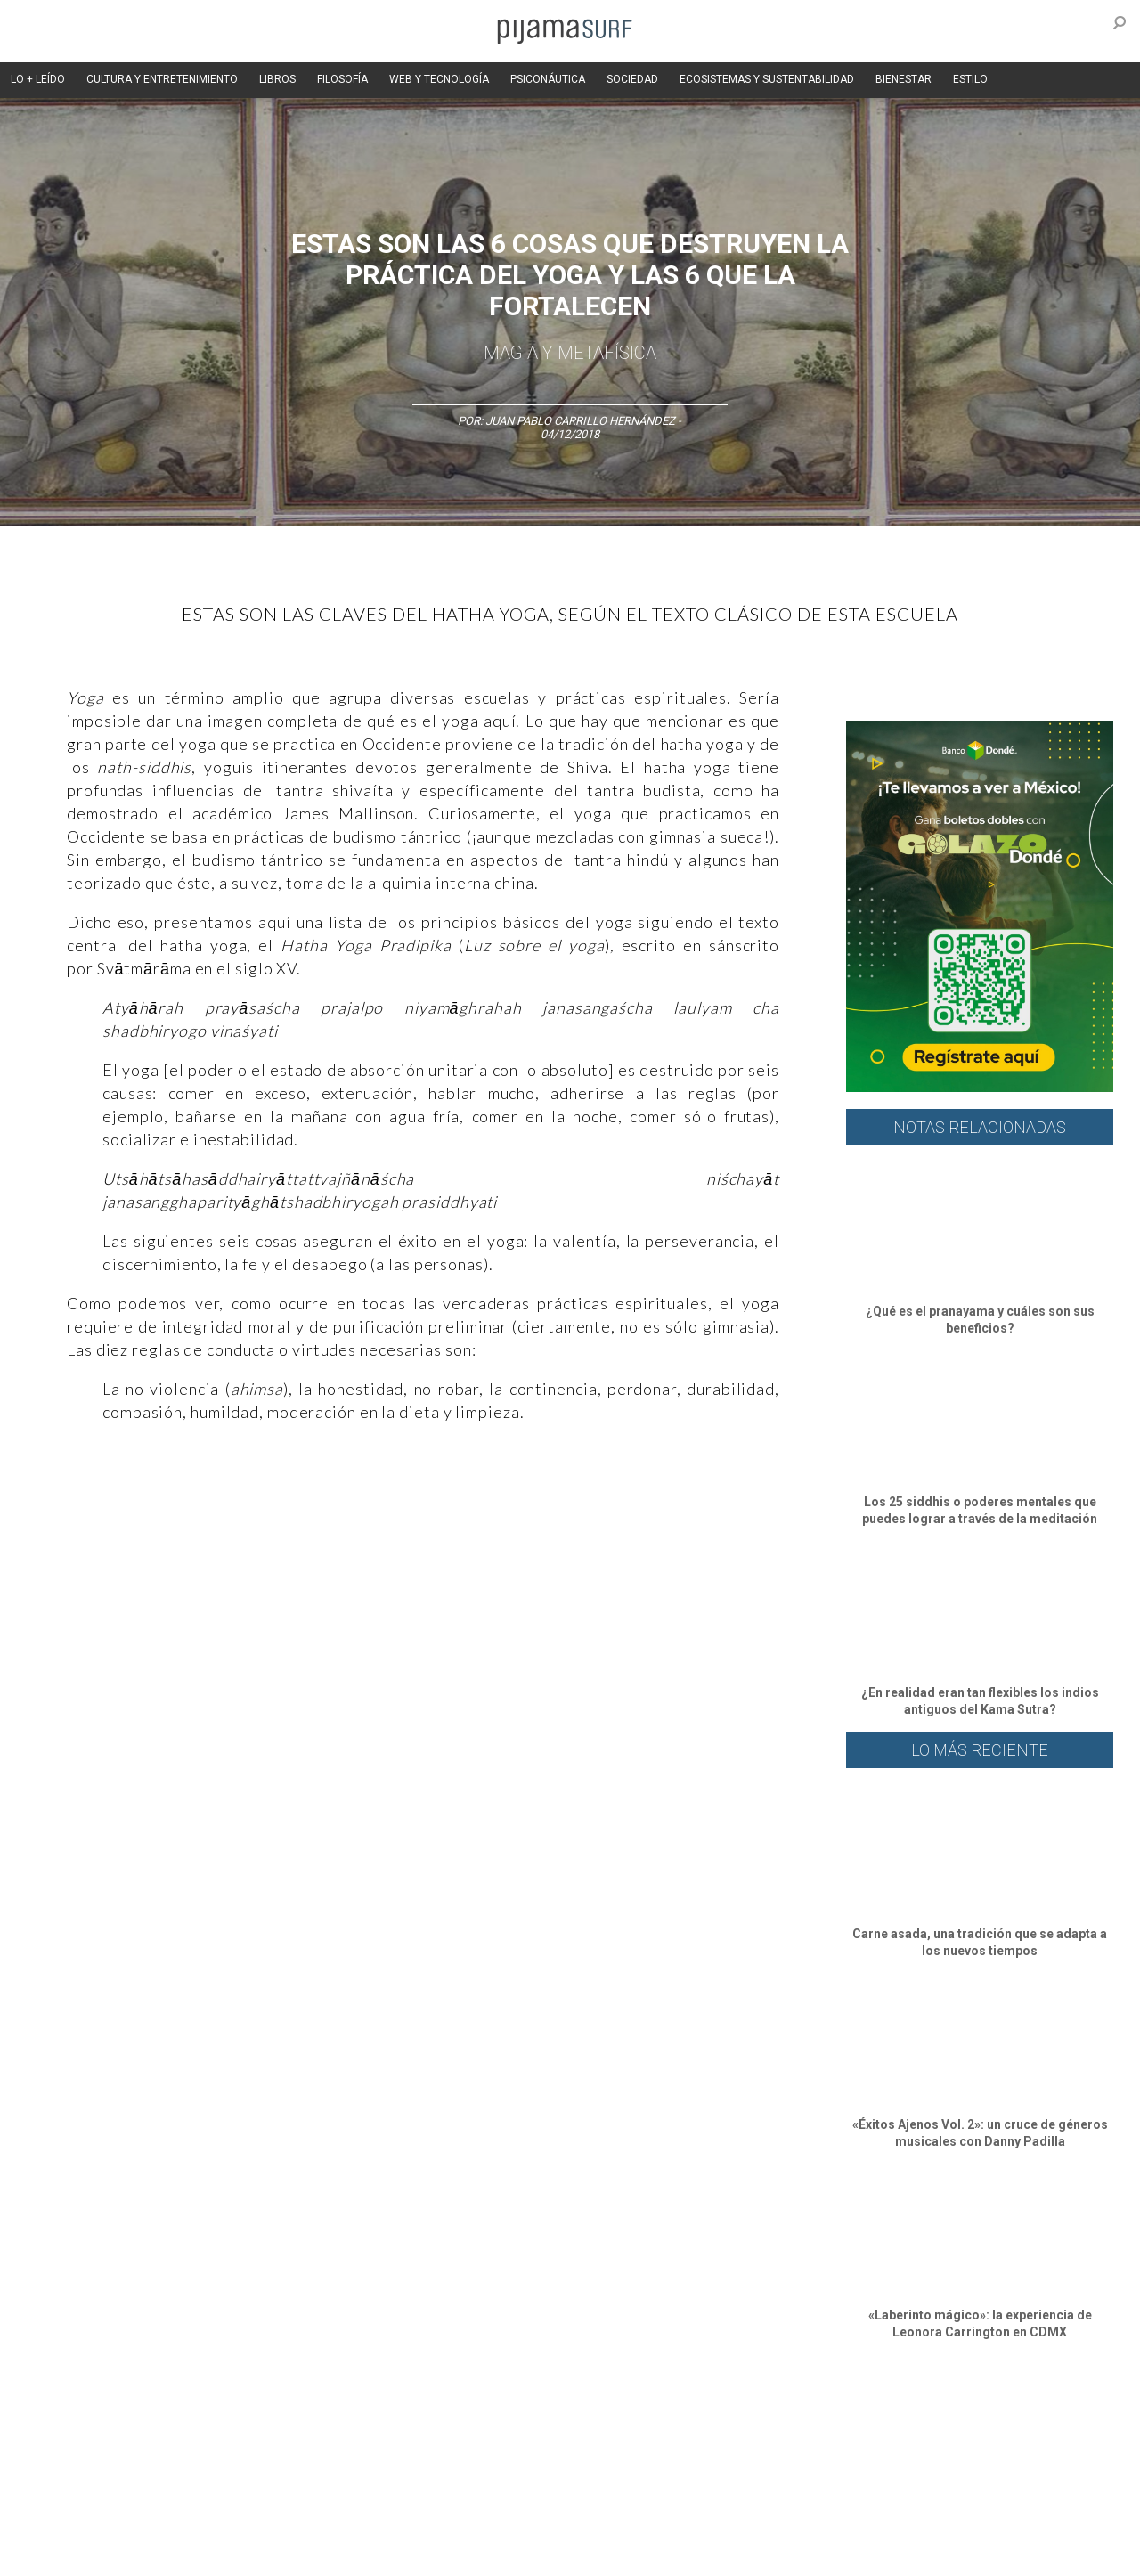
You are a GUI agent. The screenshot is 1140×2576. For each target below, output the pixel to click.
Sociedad (655, 2424)
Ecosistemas (729, 2424)
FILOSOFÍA (342, 79)
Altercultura (65, 2424)
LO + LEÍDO (38, 79)
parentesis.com (323, 2553)
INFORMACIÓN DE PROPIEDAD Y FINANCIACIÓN (151, 2553)
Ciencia (168, 2424)
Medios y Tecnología (315, 2424)
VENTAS (184, 2521)
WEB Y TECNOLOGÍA (439, 79)
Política (513, 2424)
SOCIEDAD (632, 79)
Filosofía (226, 2424)
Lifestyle (846, 2424)
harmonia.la (408, 2553)
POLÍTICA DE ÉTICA (497, 2521)
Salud (794, 2424)
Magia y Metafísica (570, 352)
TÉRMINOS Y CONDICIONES (366, 2521)
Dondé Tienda (630, 2553)
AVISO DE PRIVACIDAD (91, 2521)
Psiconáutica (582, 2424)
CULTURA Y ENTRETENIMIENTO (162, 79)
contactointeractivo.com (517, 2553)
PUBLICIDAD (251, 2521)
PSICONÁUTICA (547, 79)
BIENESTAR (903, 79)
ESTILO (970, 79)
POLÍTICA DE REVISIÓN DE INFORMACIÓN (662, 2521)
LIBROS (277, 79)
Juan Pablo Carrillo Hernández (580, 421)
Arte (121, 2424)
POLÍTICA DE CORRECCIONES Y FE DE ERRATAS (897, 2521)
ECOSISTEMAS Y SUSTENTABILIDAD (767, 79)
